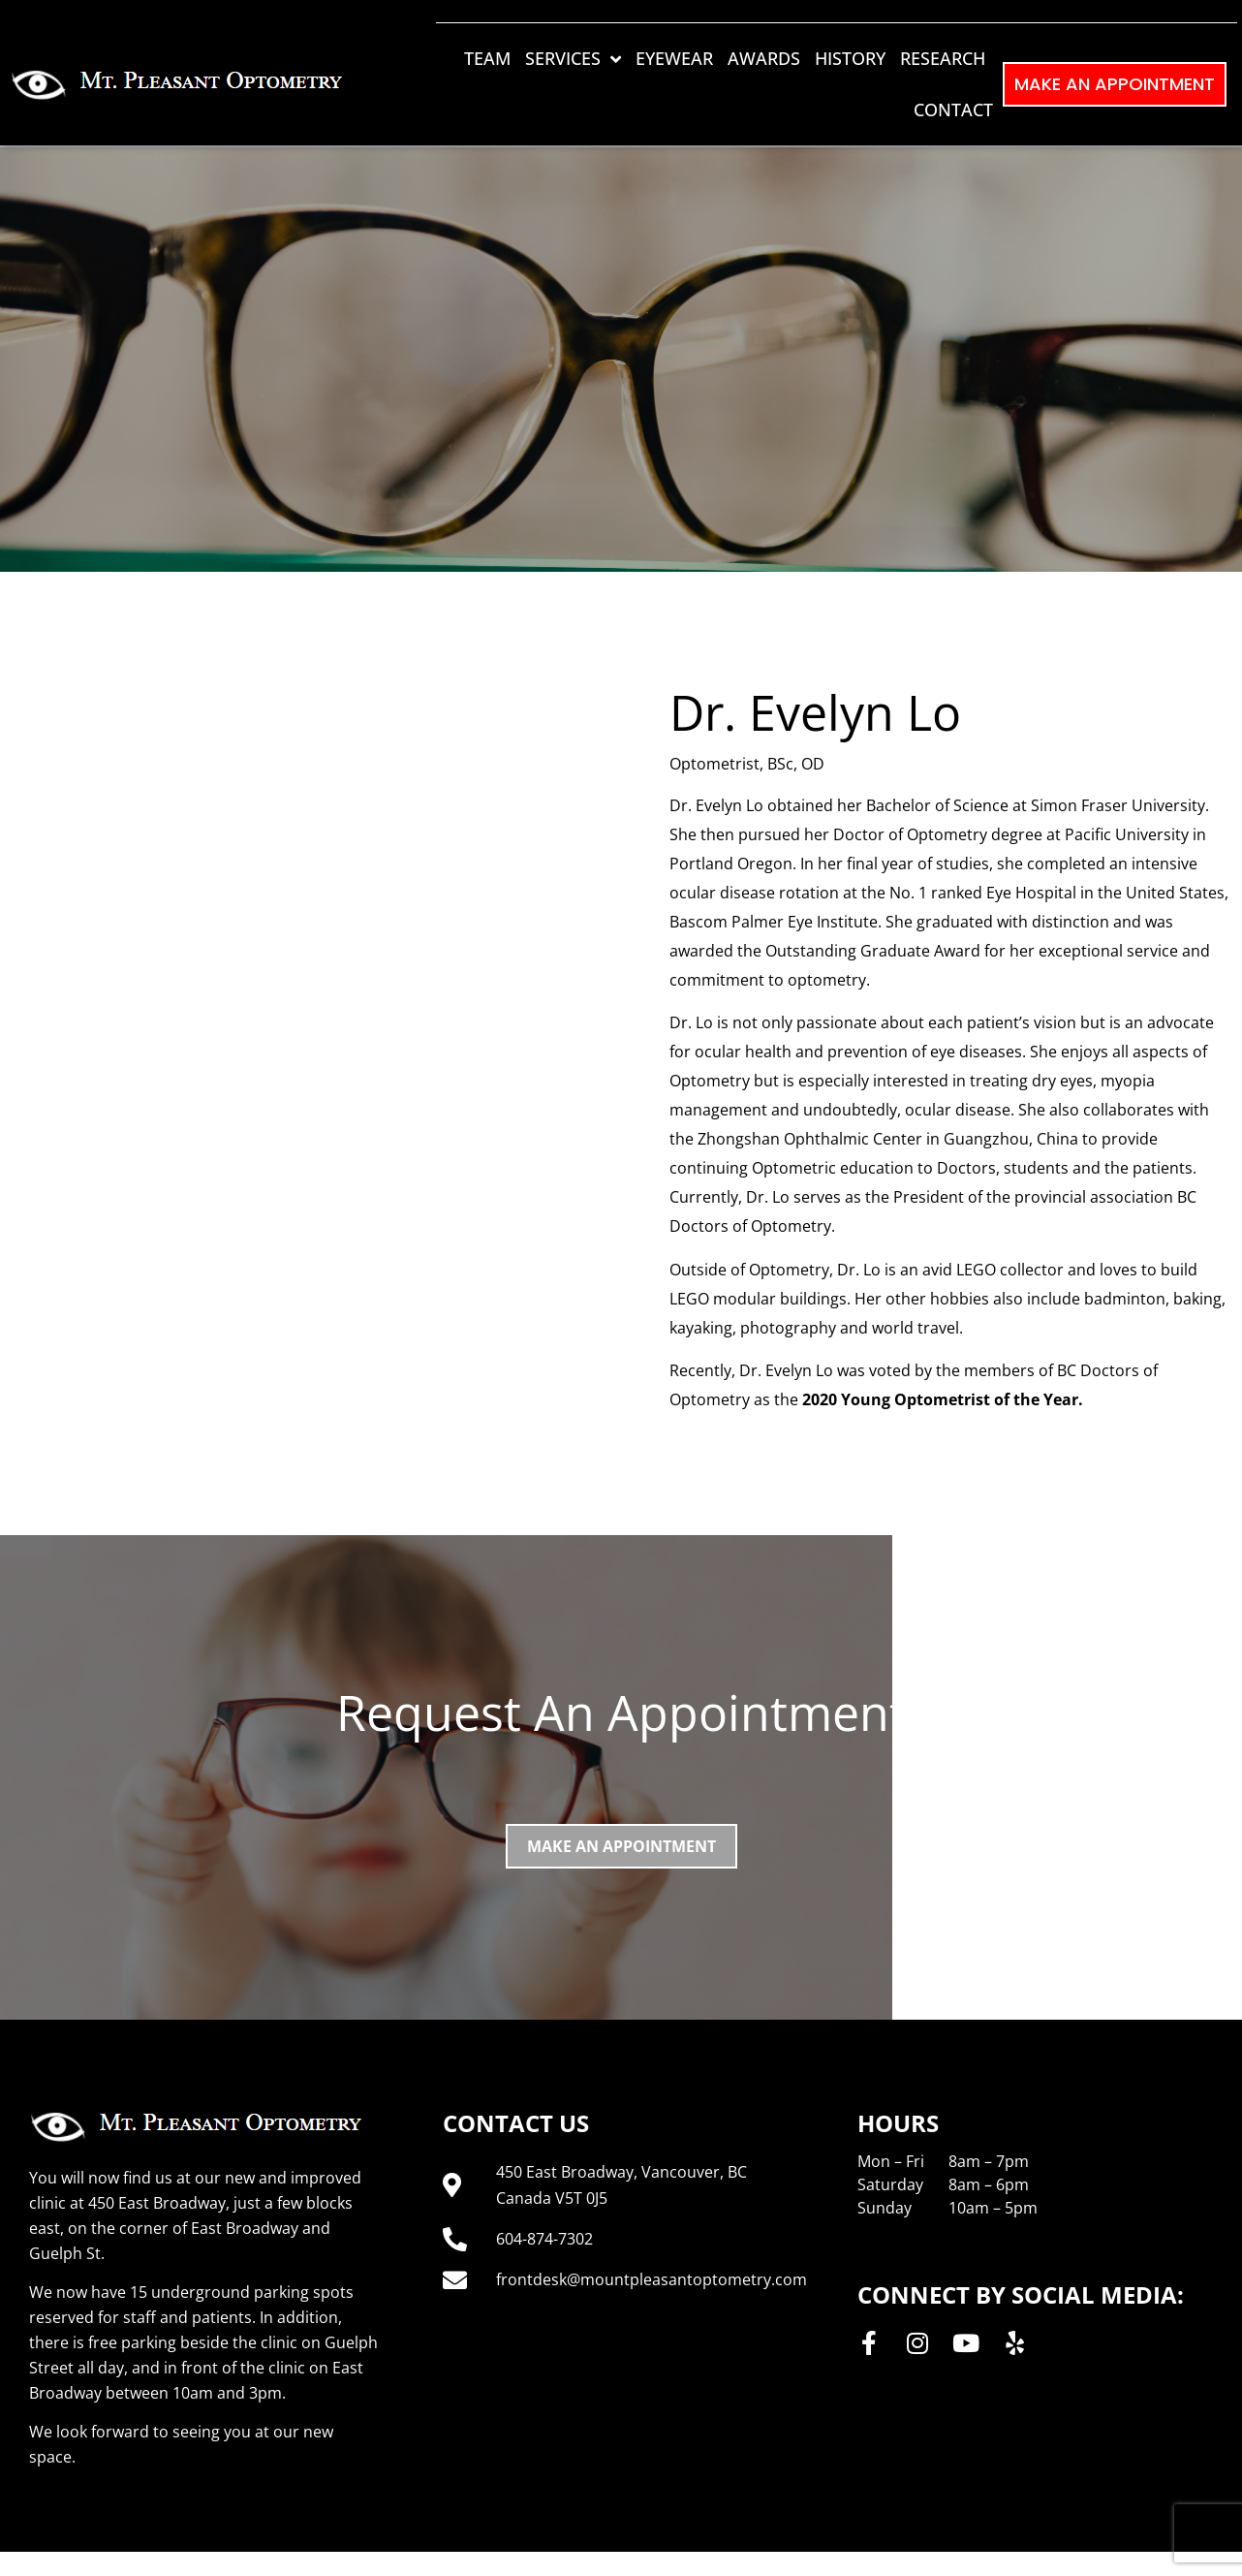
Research (942, 58)
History (850, 58)
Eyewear (674, 58)
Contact (953, 109)
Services (573, 59)
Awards (764, 58)
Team (487, 58)
